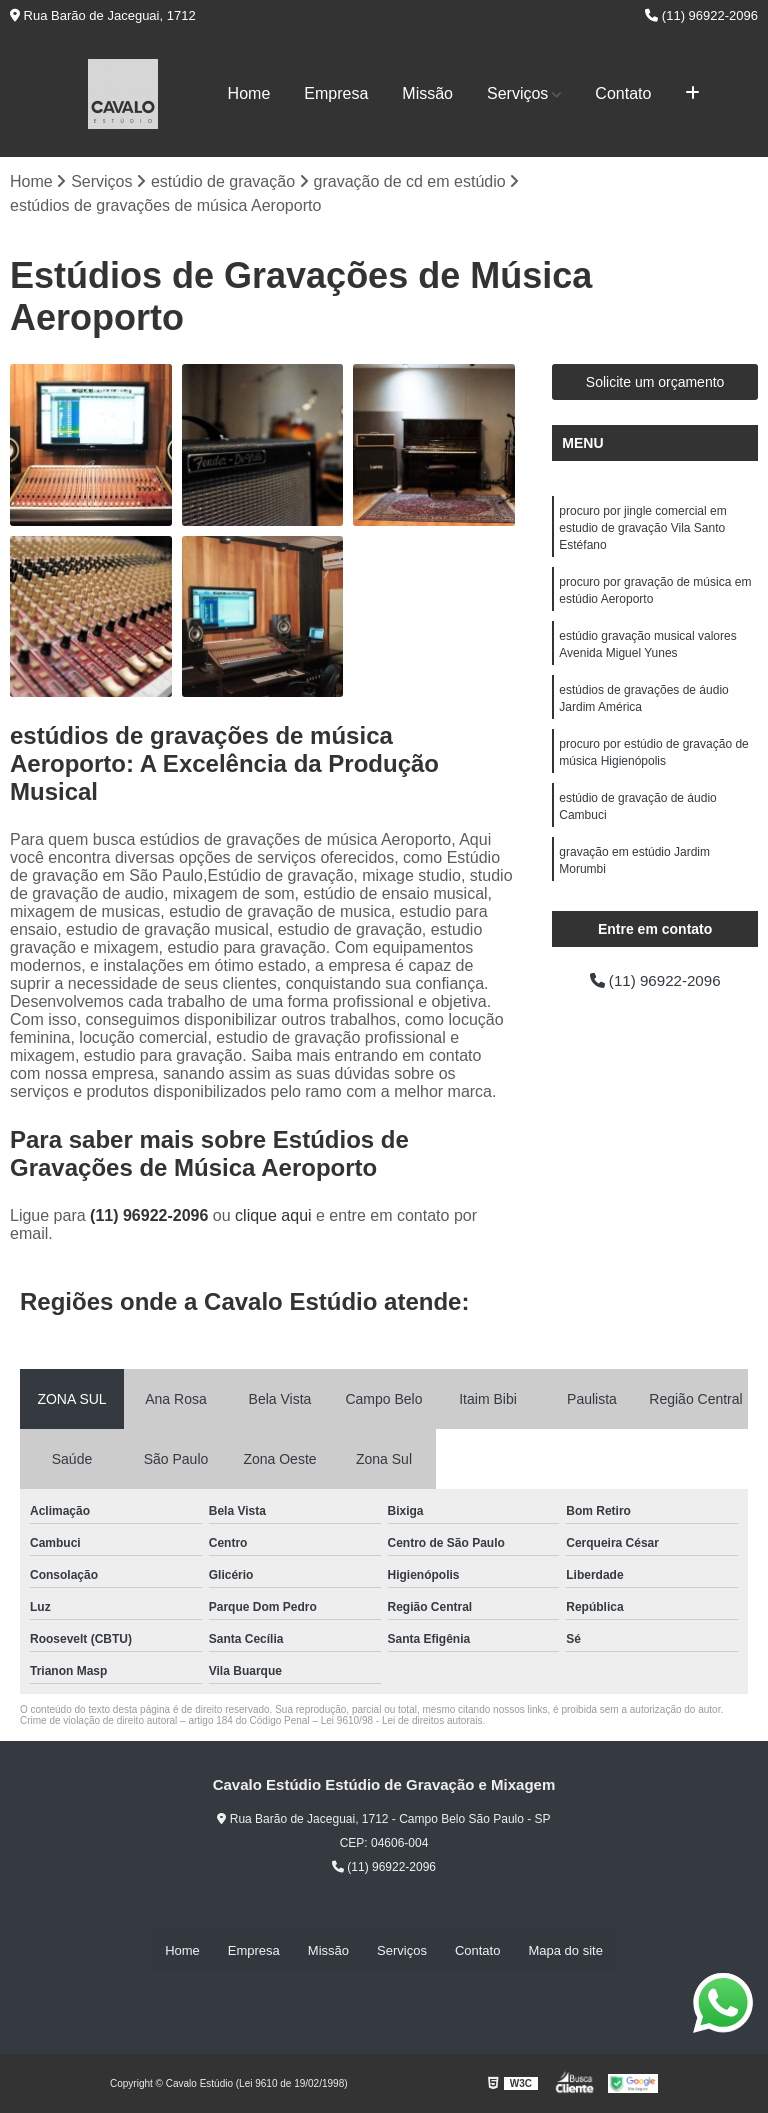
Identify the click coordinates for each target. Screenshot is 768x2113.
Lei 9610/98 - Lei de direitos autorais (402, 1721)
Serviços (517, 93)
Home (249, 93)
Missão (427, 93)
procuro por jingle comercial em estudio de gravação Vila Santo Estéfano (642, 530)
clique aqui (273, 1216)
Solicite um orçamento (655, 383)
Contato (623, 93)
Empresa (336, 93)
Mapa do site (565, 1950)
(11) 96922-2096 (701, 15)
